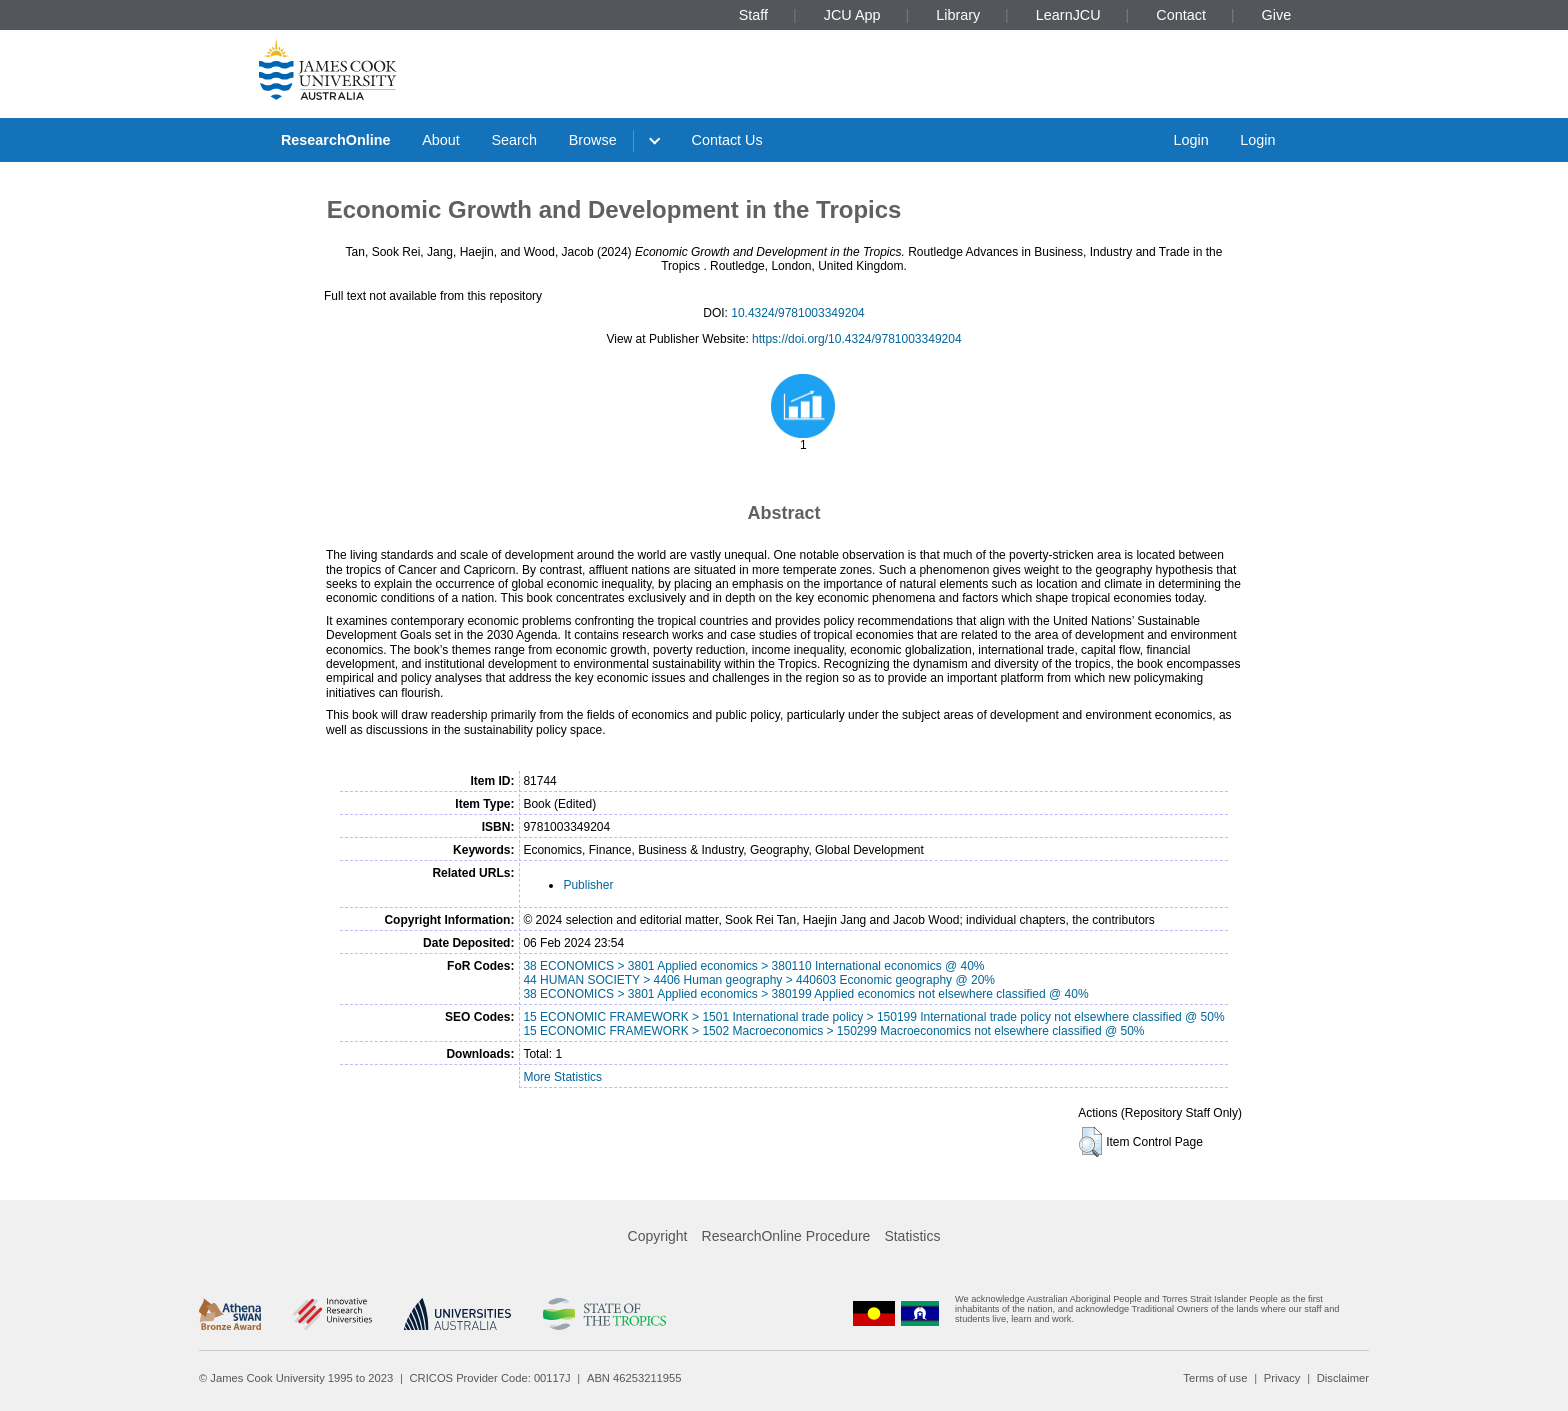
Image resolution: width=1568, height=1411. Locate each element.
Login (1190, 140)
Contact (1181, 15)
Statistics (912, 1236)
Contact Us (727, 140)
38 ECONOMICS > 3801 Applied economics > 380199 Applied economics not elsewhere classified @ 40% (805, 994)
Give (1277, 15)
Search (514, 140)
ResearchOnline (336, 140)
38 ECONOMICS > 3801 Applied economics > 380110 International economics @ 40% (753, 966)
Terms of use (1215, 1378)
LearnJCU (1068, 15)
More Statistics (562, 1077)
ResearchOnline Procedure (786, 1236)
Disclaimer (1343, 1378)
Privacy (1282, 1378)
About (441, 140)
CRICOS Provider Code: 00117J (490, 1378)
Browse (593, 140)
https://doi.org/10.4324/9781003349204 (857, 339)
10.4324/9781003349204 (797, 313)
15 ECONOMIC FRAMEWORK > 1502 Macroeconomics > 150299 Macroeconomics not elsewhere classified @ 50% (833, 1031)
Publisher (588, 885)
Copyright (658, 1236)
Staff (753, 15)
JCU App (852, 15)
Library (958, 15)
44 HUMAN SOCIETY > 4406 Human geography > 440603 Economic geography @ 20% (759, 980)
